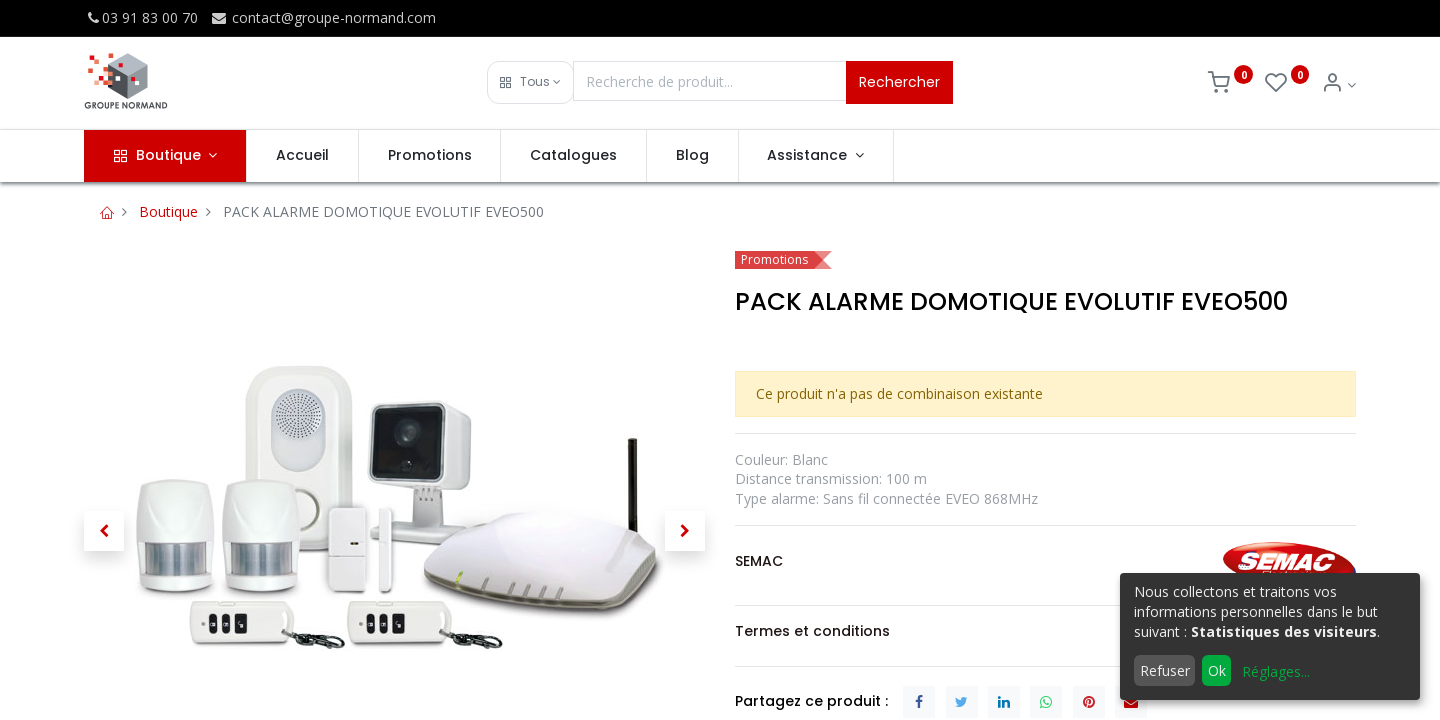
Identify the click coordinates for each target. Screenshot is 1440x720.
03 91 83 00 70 (141, 17)
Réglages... (1276, 671)
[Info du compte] (1338, 84)
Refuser (1165, 670)
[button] (530, 82)
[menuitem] (302, 156)
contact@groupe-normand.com (323, 17)
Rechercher (899, 82)
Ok (1217, 670)
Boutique (168, 211)
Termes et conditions (812, 631)
